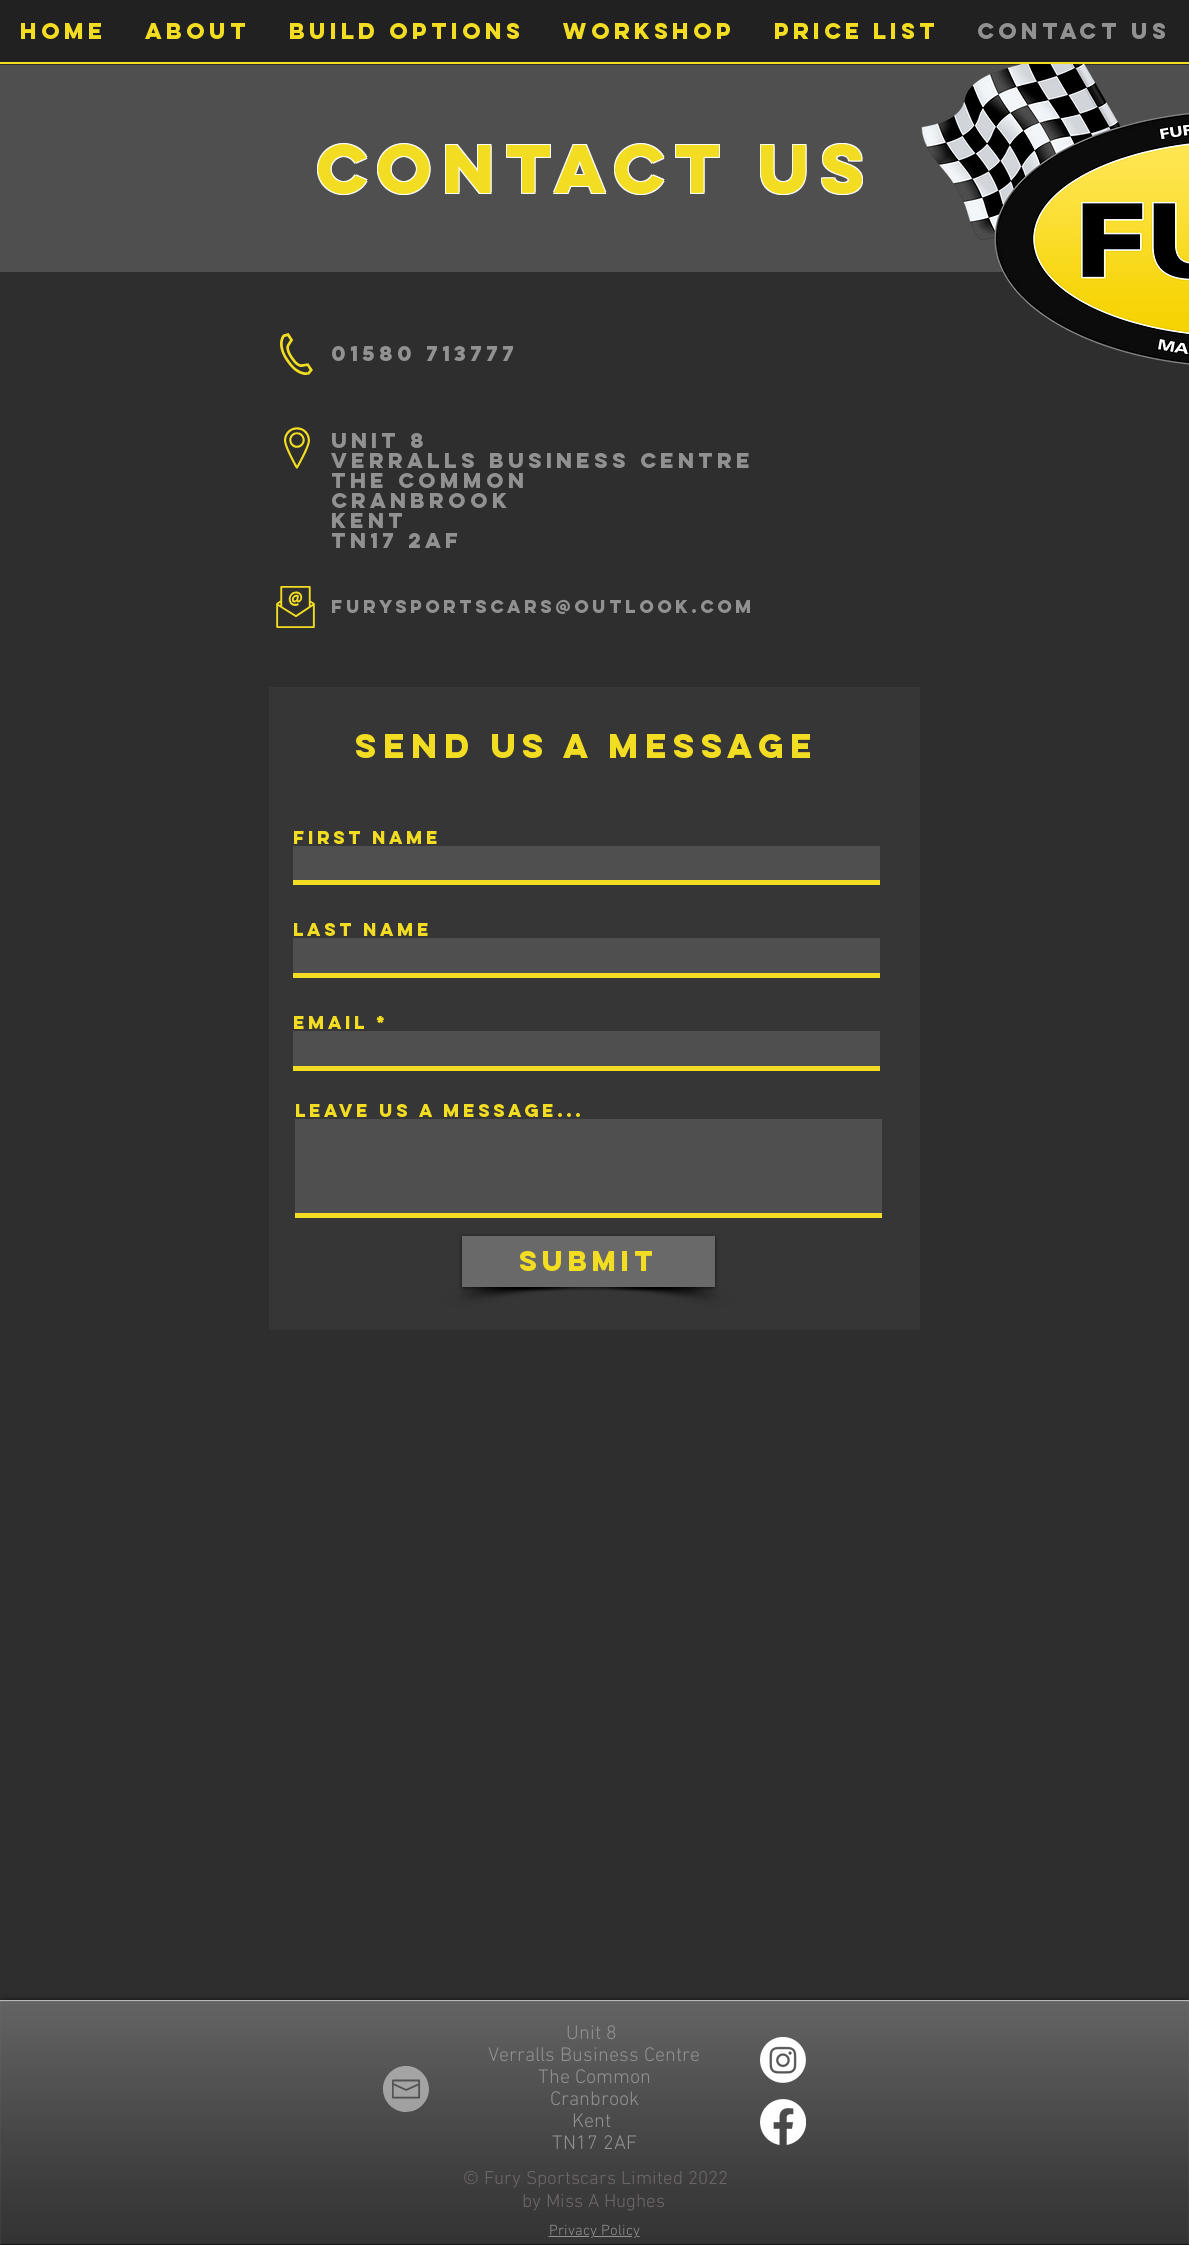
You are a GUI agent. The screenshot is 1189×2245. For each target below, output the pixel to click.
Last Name (362, 930)
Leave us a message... (439, 1111)
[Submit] (588, 1261)
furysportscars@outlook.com (543, 606)
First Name (367, 838)
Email (330, 1023)
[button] (197, 31)
